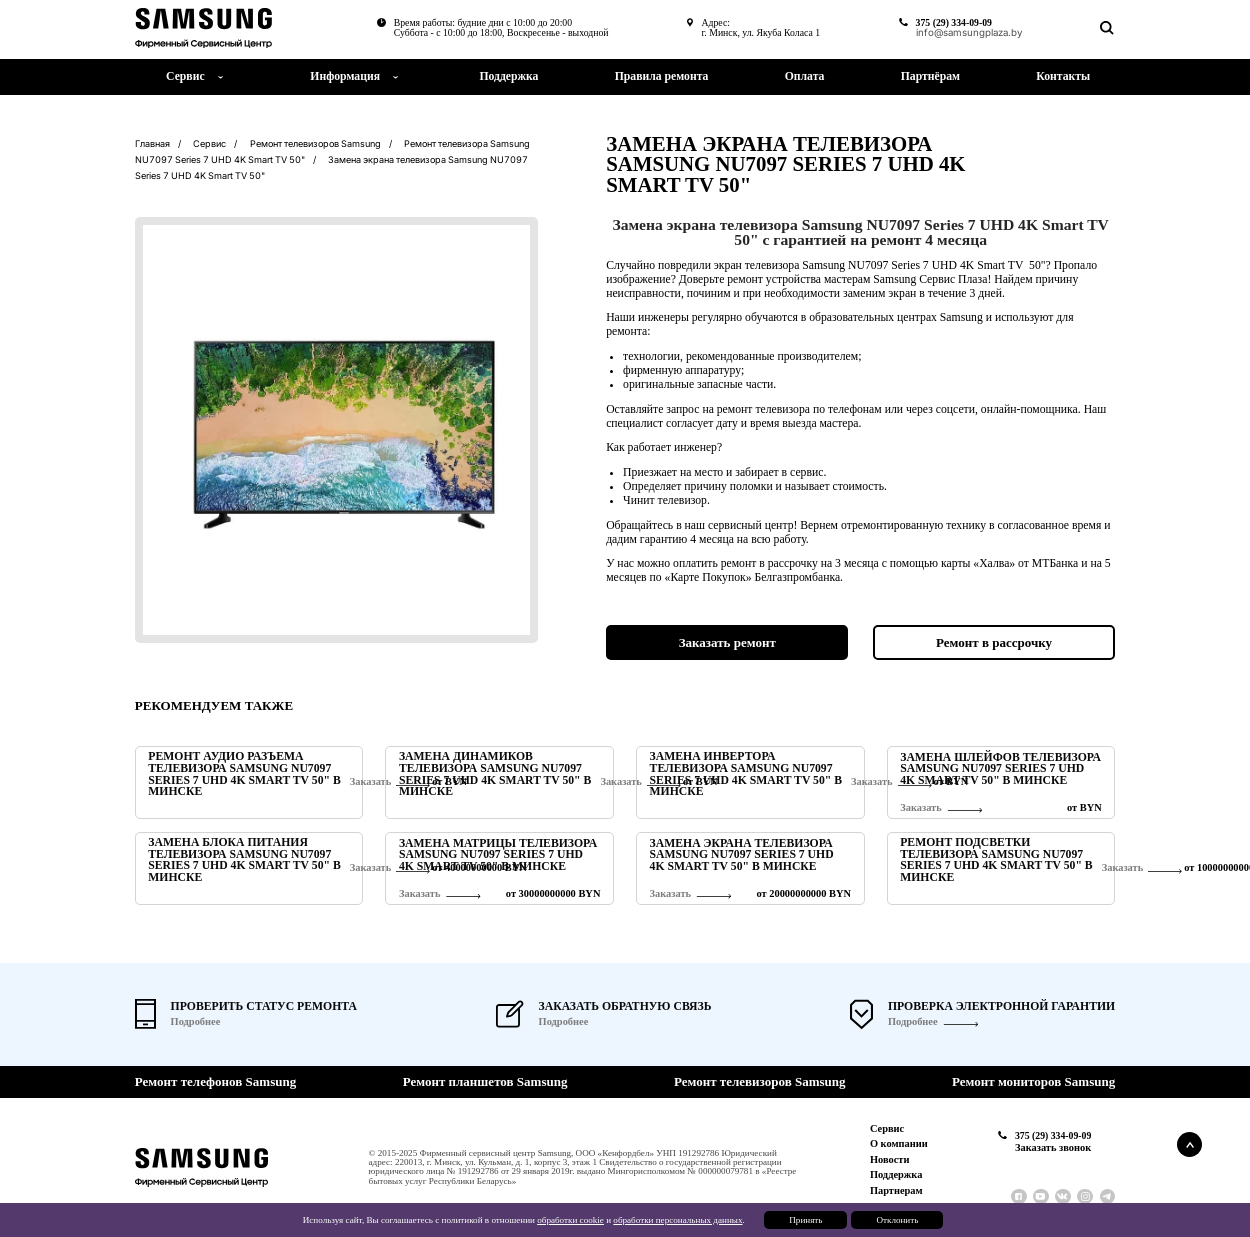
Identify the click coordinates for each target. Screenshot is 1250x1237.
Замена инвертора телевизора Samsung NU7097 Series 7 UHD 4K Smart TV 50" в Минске (746, 774)
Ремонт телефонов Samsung (215, 1081)
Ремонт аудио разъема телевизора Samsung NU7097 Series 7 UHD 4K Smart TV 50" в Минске (244, 774)
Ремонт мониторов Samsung (1033, 1081)
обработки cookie (570, 1220)
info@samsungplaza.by (969, 33)
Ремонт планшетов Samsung (485, 1081)
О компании (899, 1143)
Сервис (887, 1128)
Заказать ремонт (727, 642)
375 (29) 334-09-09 (954, 23)
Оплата (805, 76)
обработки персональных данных (677, 1220)
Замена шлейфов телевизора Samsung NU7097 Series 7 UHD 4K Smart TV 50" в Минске (1000, 769)
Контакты (1063, 76)
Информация (345, 76)
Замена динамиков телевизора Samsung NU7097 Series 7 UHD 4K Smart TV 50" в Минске (495, 774)
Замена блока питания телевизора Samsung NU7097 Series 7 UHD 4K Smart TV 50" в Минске (244, 860)
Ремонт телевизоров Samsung (760, 1081)
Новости (890, 1159)
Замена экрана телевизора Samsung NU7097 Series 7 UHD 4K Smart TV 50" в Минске (742, 855)
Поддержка (508, 76)
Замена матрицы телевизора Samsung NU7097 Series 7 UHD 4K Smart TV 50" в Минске (498, 855)
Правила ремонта (662, 76)
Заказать (920, 808)
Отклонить (897, 1220)
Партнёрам (930, 76)
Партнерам (896, 1190)
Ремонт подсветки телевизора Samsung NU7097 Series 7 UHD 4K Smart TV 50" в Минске (996, 860)
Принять (805, 1220)
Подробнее (913, 1022)
